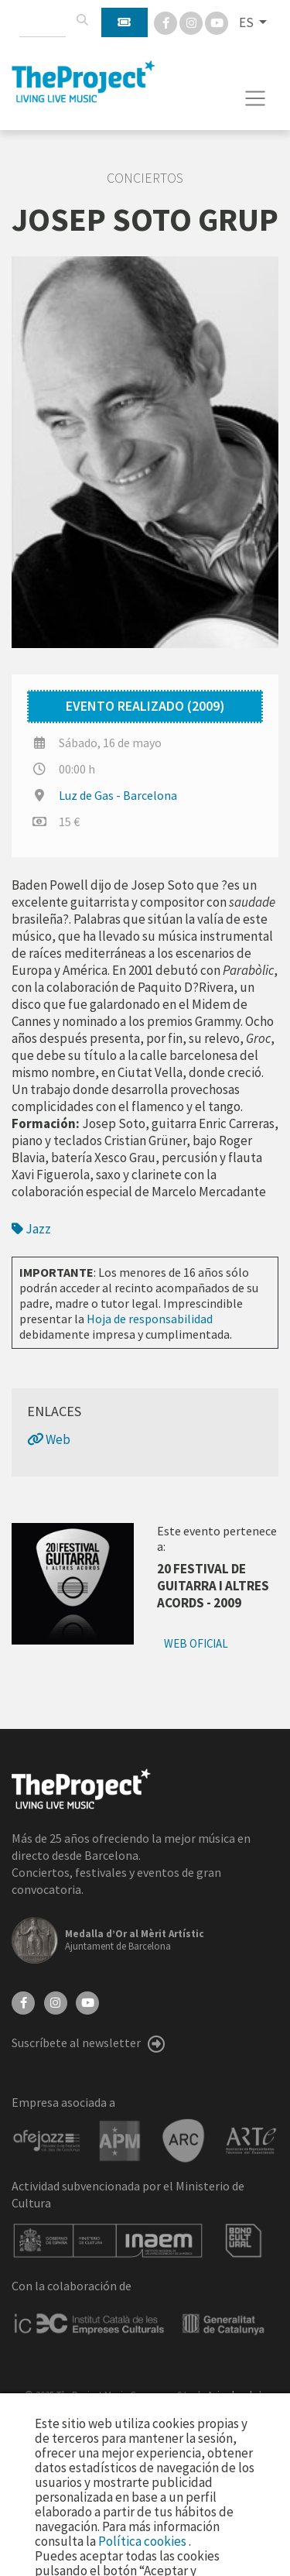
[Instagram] (192, 21)
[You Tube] (216, 21)
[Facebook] (166, 21)
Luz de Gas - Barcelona (118, 795)
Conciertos (145, 178)
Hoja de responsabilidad (150, 1318)
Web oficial (196, 1643)
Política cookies (143, 2541)
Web (48, 1439)
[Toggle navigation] (255, 98)
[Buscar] (82, 20)
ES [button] (247, 22)
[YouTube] (87, 2000)
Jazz (31, 1228)
